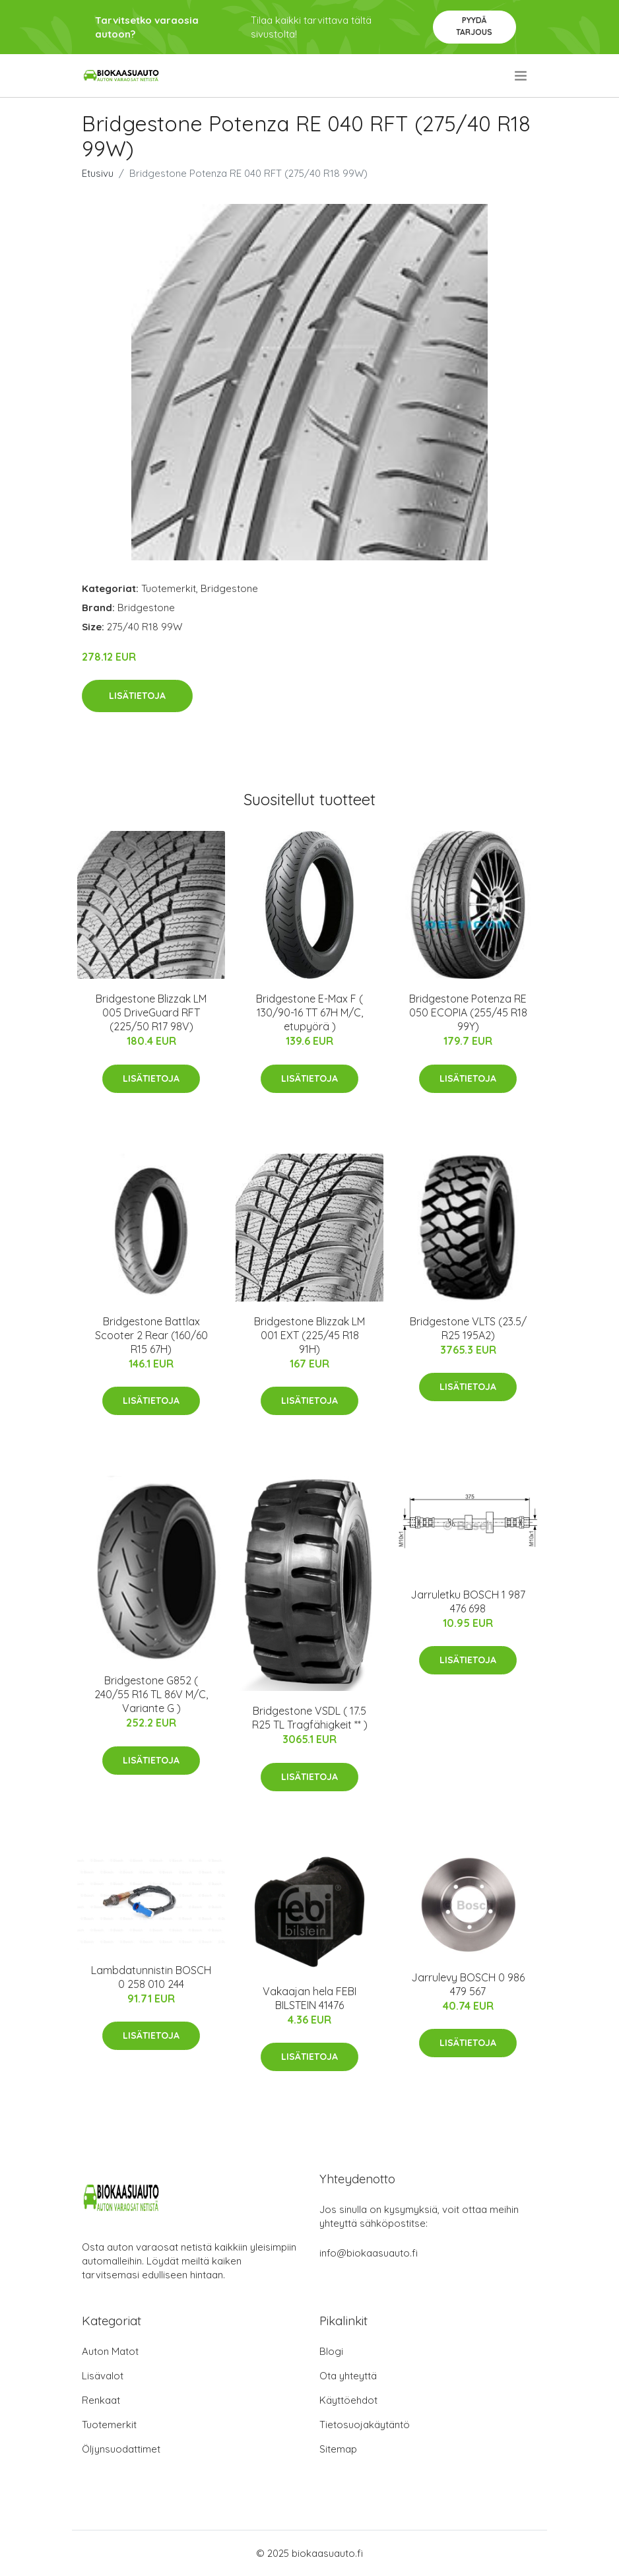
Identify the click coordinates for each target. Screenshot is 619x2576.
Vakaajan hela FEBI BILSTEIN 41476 (309, 1998)
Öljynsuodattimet (121, 2449)
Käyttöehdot (348, 2400)
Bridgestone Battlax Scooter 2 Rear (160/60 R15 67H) (151, 1335)
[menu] (521, 76)
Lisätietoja (137, 696)
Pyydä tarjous (474, 26)
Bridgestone (229, 588)
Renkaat (101, 2400)
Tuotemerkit (168, 588)
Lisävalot (102, 2375)
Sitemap (338, 2449)
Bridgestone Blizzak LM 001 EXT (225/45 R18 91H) (309, 1335)
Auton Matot (110, 2351)
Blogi (331, 2351)
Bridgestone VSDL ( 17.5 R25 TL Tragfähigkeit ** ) (310, 1717)
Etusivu (98, 173)
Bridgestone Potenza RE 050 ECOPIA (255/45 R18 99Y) (468, 1012)
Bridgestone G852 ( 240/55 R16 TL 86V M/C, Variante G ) (151, 1694)
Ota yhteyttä (348, 2375)
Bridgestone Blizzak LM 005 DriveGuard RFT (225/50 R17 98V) (151, 1012)
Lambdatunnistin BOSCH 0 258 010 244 (151, 1977)
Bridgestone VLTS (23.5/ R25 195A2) (468, 1328)
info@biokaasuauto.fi (368, 2253)
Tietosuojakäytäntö (364, 2424)
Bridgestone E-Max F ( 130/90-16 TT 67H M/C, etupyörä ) (309, 1012)
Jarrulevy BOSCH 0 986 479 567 (468, 1984)
